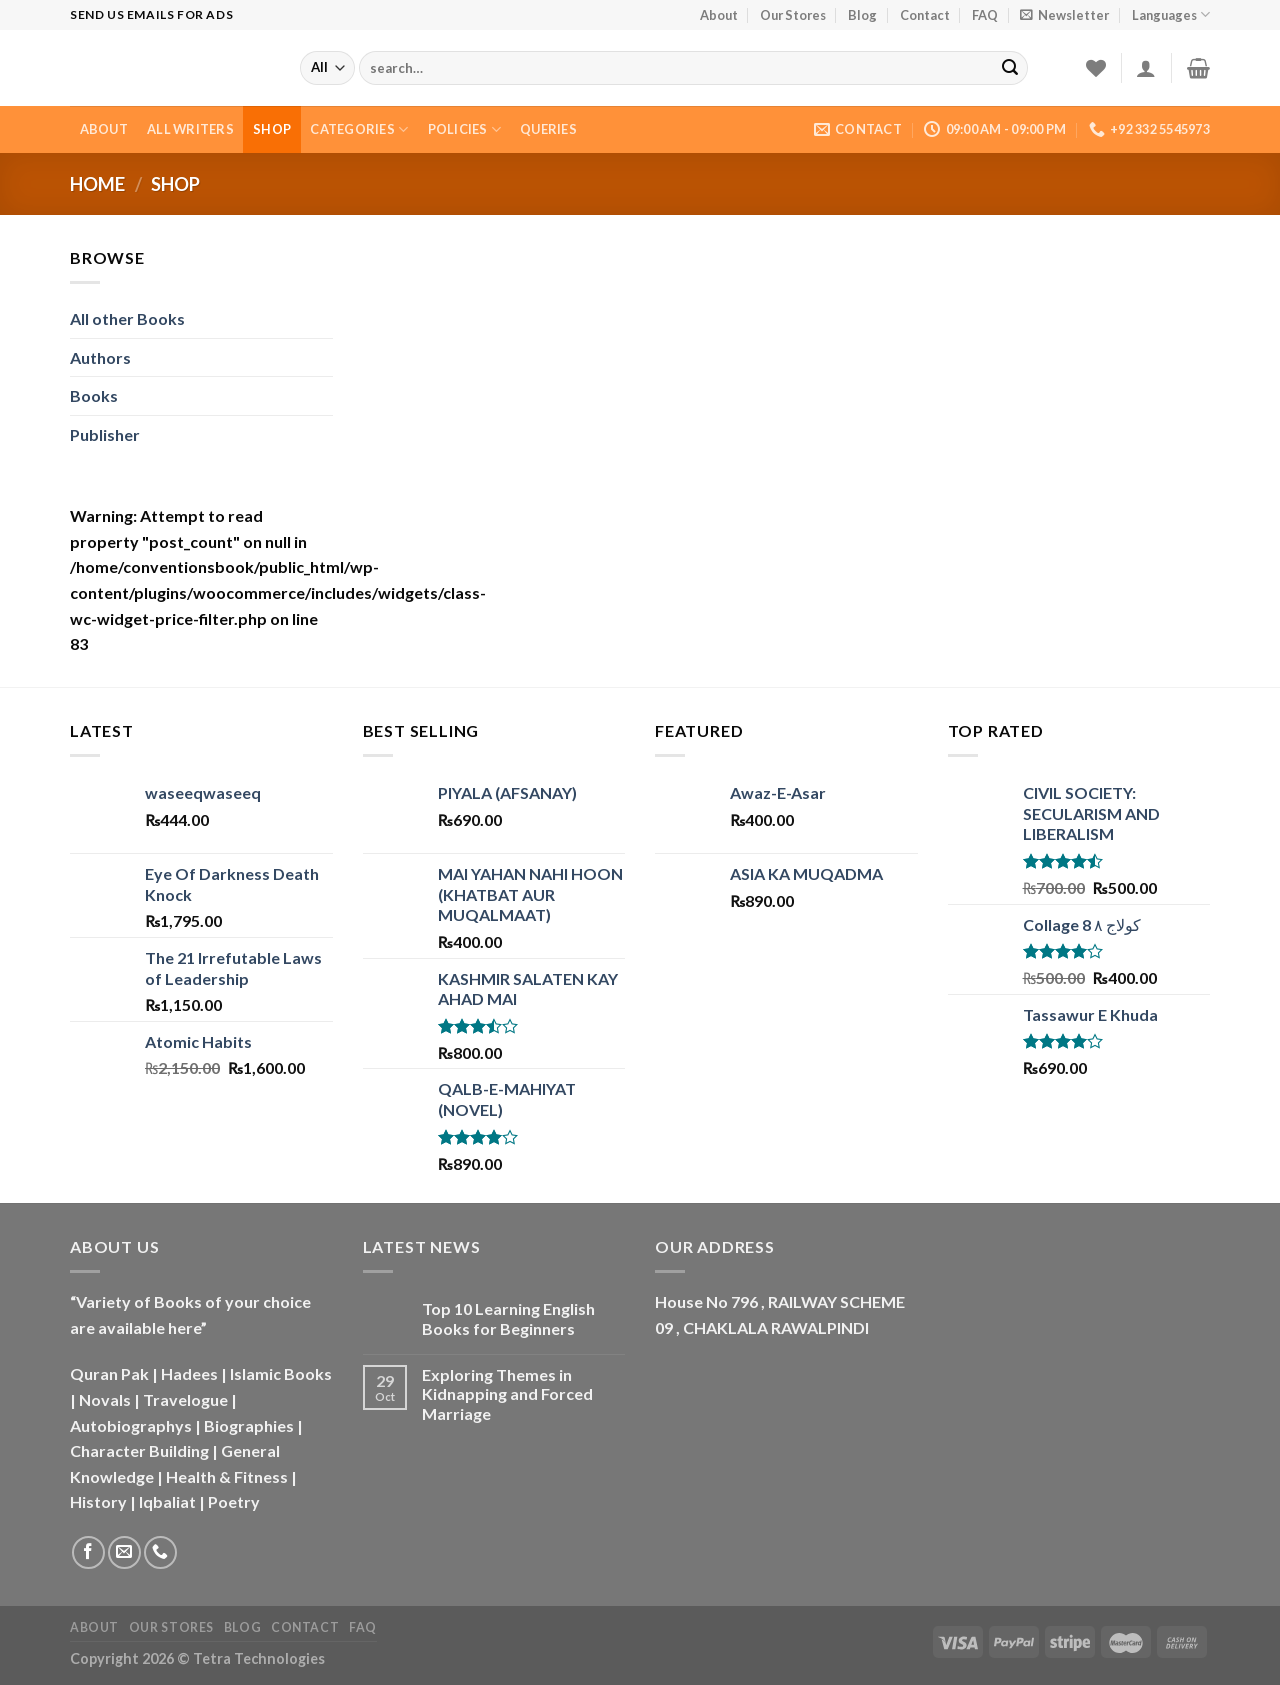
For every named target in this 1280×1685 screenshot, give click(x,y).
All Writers (190, 129)
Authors (100, 357)
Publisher (105, 434)
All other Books (127, 318)
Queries (548, 129)
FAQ (985, 15)
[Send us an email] (124, 1552)
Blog (862, 15)
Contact (925, 15)
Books (94, 395)
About (719, 15)
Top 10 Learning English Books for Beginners (508, 1318)
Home (97, 184)
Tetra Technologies (259, 1658)
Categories (359, 129)
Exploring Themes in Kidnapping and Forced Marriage (507, 1393)
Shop (272, 129)
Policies (465, 129)
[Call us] (160, 1552)
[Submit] (1010, 68)
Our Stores (793, 15)
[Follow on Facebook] (88, 1552)
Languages (1171, 14)
